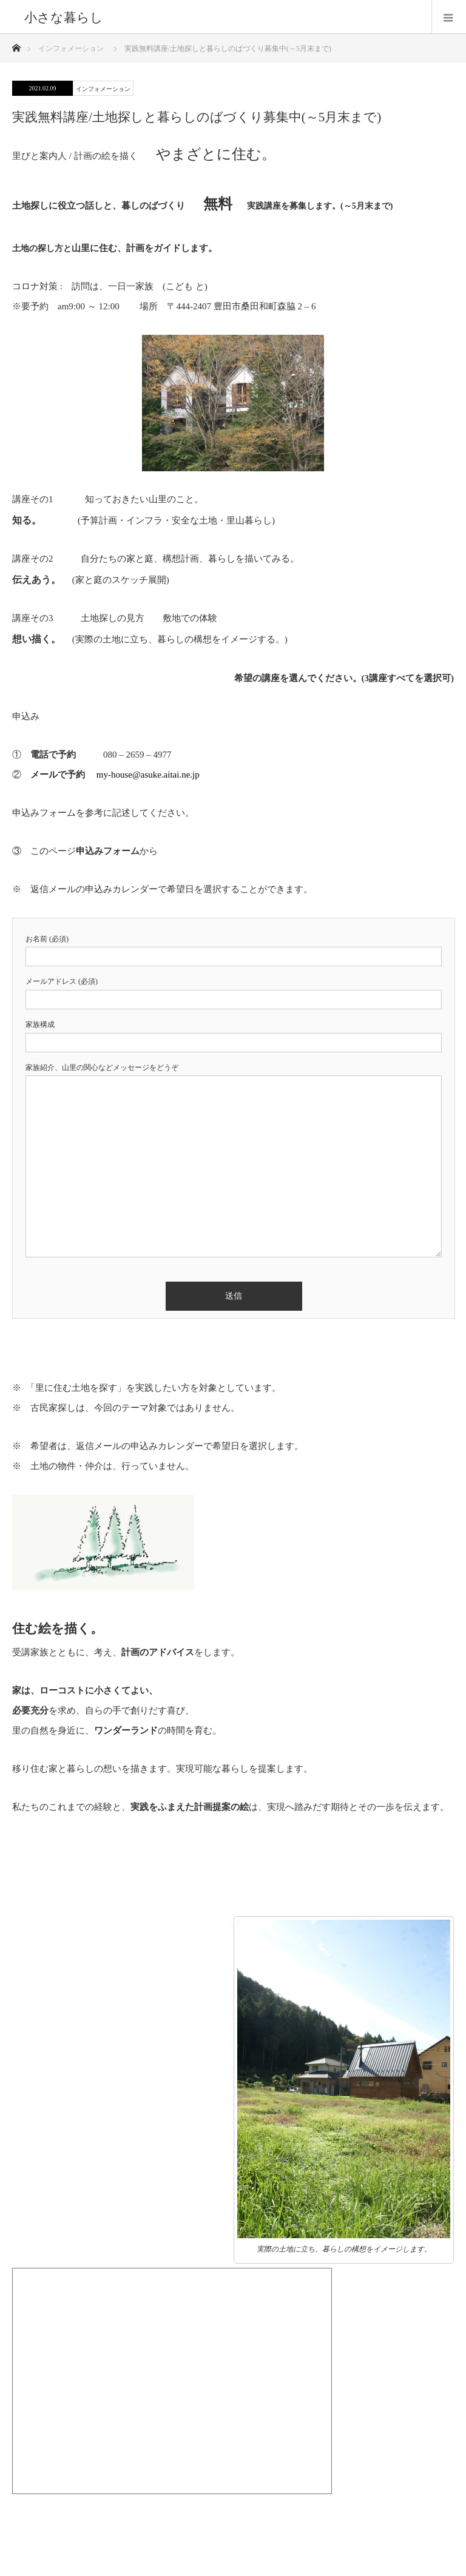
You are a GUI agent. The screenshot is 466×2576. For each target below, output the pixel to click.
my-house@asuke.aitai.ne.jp (148, 774)
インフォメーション (103, 89)
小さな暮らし (63, 17)
